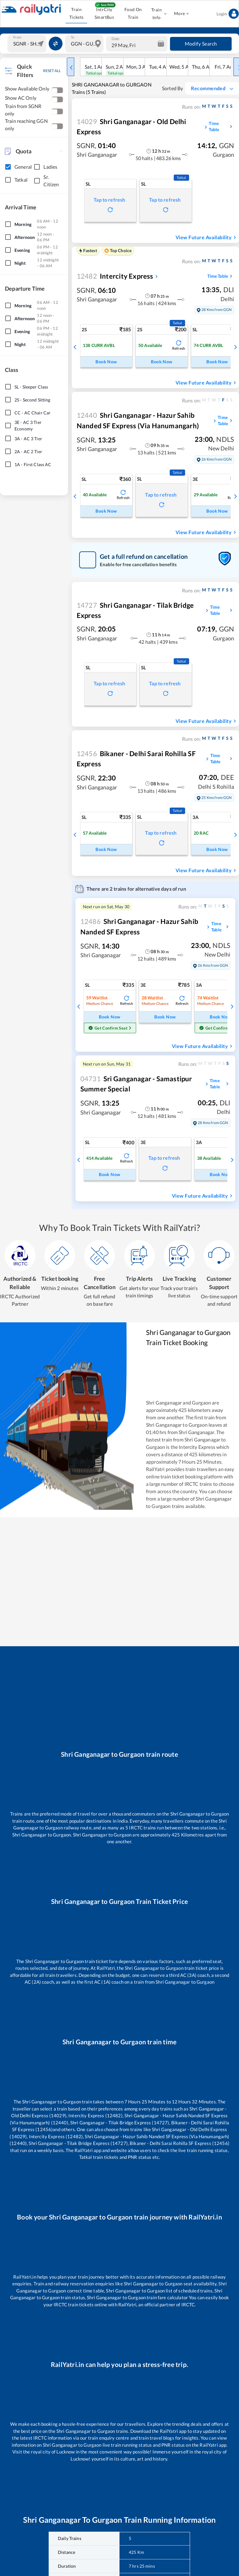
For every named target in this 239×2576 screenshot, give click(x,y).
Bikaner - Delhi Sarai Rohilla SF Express (136, 758)
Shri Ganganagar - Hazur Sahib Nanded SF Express (139, 926)
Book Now (106, 362)
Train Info (158, 13)
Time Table (221, 126)
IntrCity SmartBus (104, 13)
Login (228, 14)
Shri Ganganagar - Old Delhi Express (131, 126)
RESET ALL (52, 71)
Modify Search (201, 43)
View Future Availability (206, 237)
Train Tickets (76, 13)
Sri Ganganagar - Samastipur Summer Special (136, 1083)
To (72, 37)
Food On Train (133, 13)
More (181, 13)
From (17, 37)
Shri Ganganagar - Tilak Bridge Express (135, 610)
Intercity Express (115, 276)
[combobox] (27, 44)
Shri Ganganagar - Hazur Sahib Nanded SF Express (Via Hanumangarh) (138, 420)
